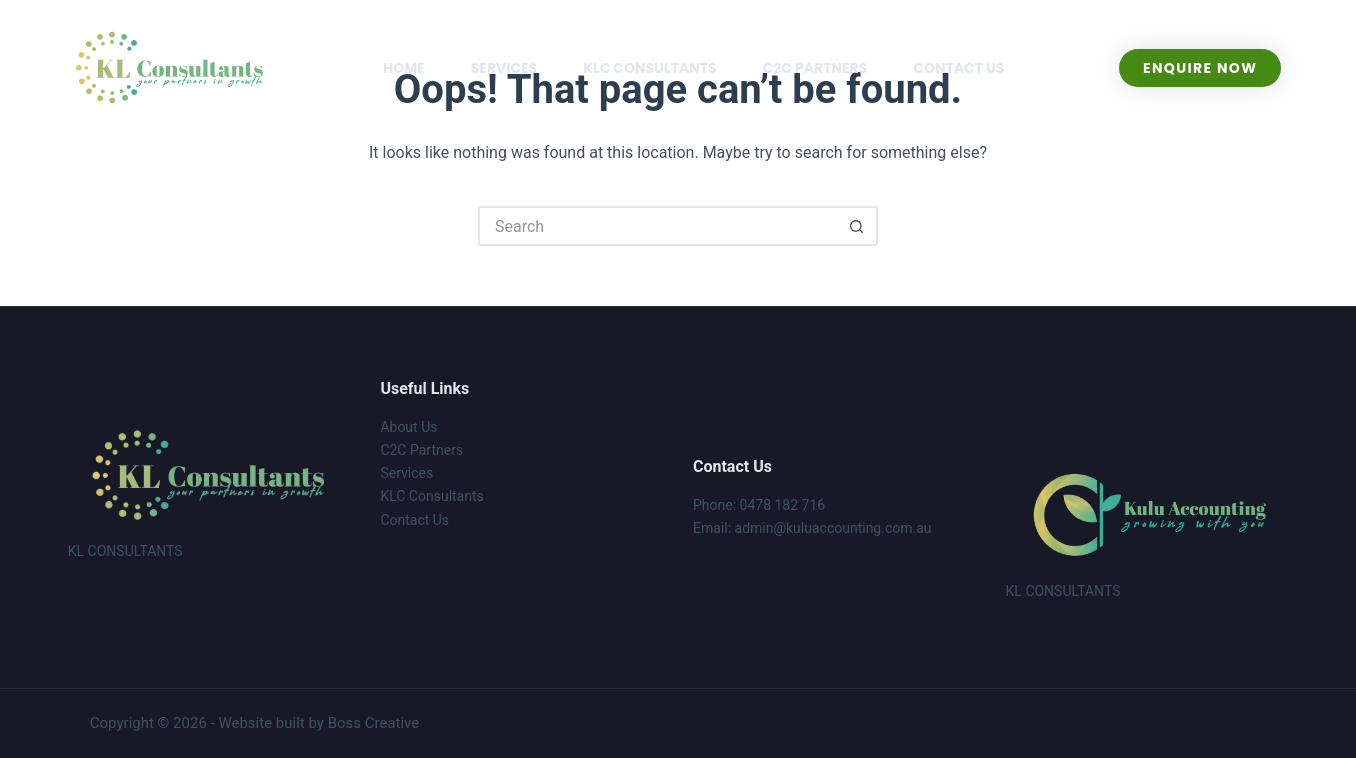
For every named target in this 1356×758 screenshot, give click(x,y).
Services (406, 473)
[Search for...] (658, 226)
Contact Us (414, 520)
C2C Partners (421, 450)
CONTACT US (958, 68)
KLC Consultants (431, 496)
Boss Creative (374, 723)
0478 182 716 (783, 505)
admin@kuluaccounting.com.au (833, 528)
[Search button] (858, 226)
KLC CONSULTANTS (649, 68)
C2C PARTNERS (815, 68)
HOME (404, 68)
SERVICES (504, 68)
